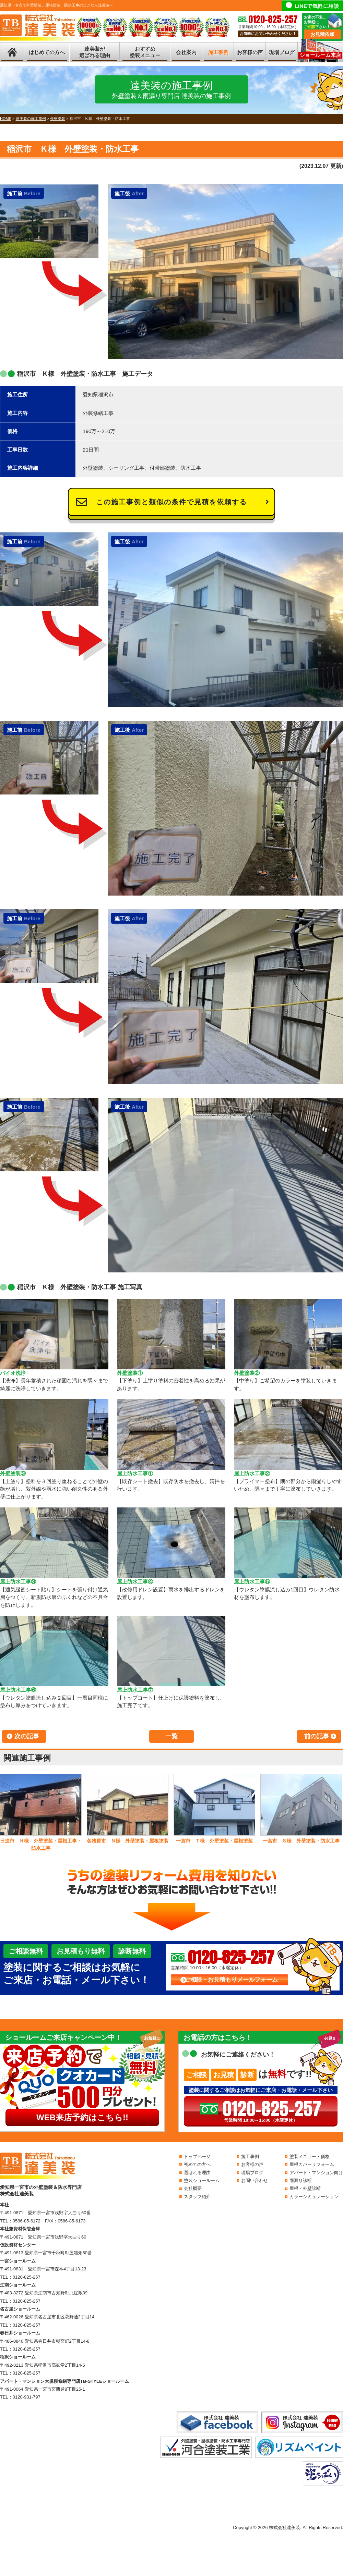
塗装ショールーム (202, 2180)
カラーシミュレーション (314, 2196)
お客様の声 (250, 52)
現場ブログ (282, 52)
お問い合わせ (254, 2180)
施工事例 (218, 52)
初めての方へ (197, 2164)
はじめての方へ (47, 52)
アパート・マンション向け (316, 2172)
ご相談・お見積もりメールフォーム (231, 1979)
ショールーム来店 (320, 55)
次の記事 (26, 1736)
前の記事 (316, 1736)
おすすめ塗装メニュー (145, 52)
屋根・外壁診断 (305, 2188)
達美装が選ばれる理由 (94, 52)
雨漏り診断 (300, 2180)
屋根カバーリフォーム (311, 2164)
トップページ (197, 2156)
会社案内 (186, 52)
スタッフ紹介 (197, 2196)
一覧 (171, 1736)
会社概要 (193, 2188)
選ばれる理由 (197, 2172)
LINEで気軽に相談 (317, 6)
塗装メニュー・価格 (309, 2156)
